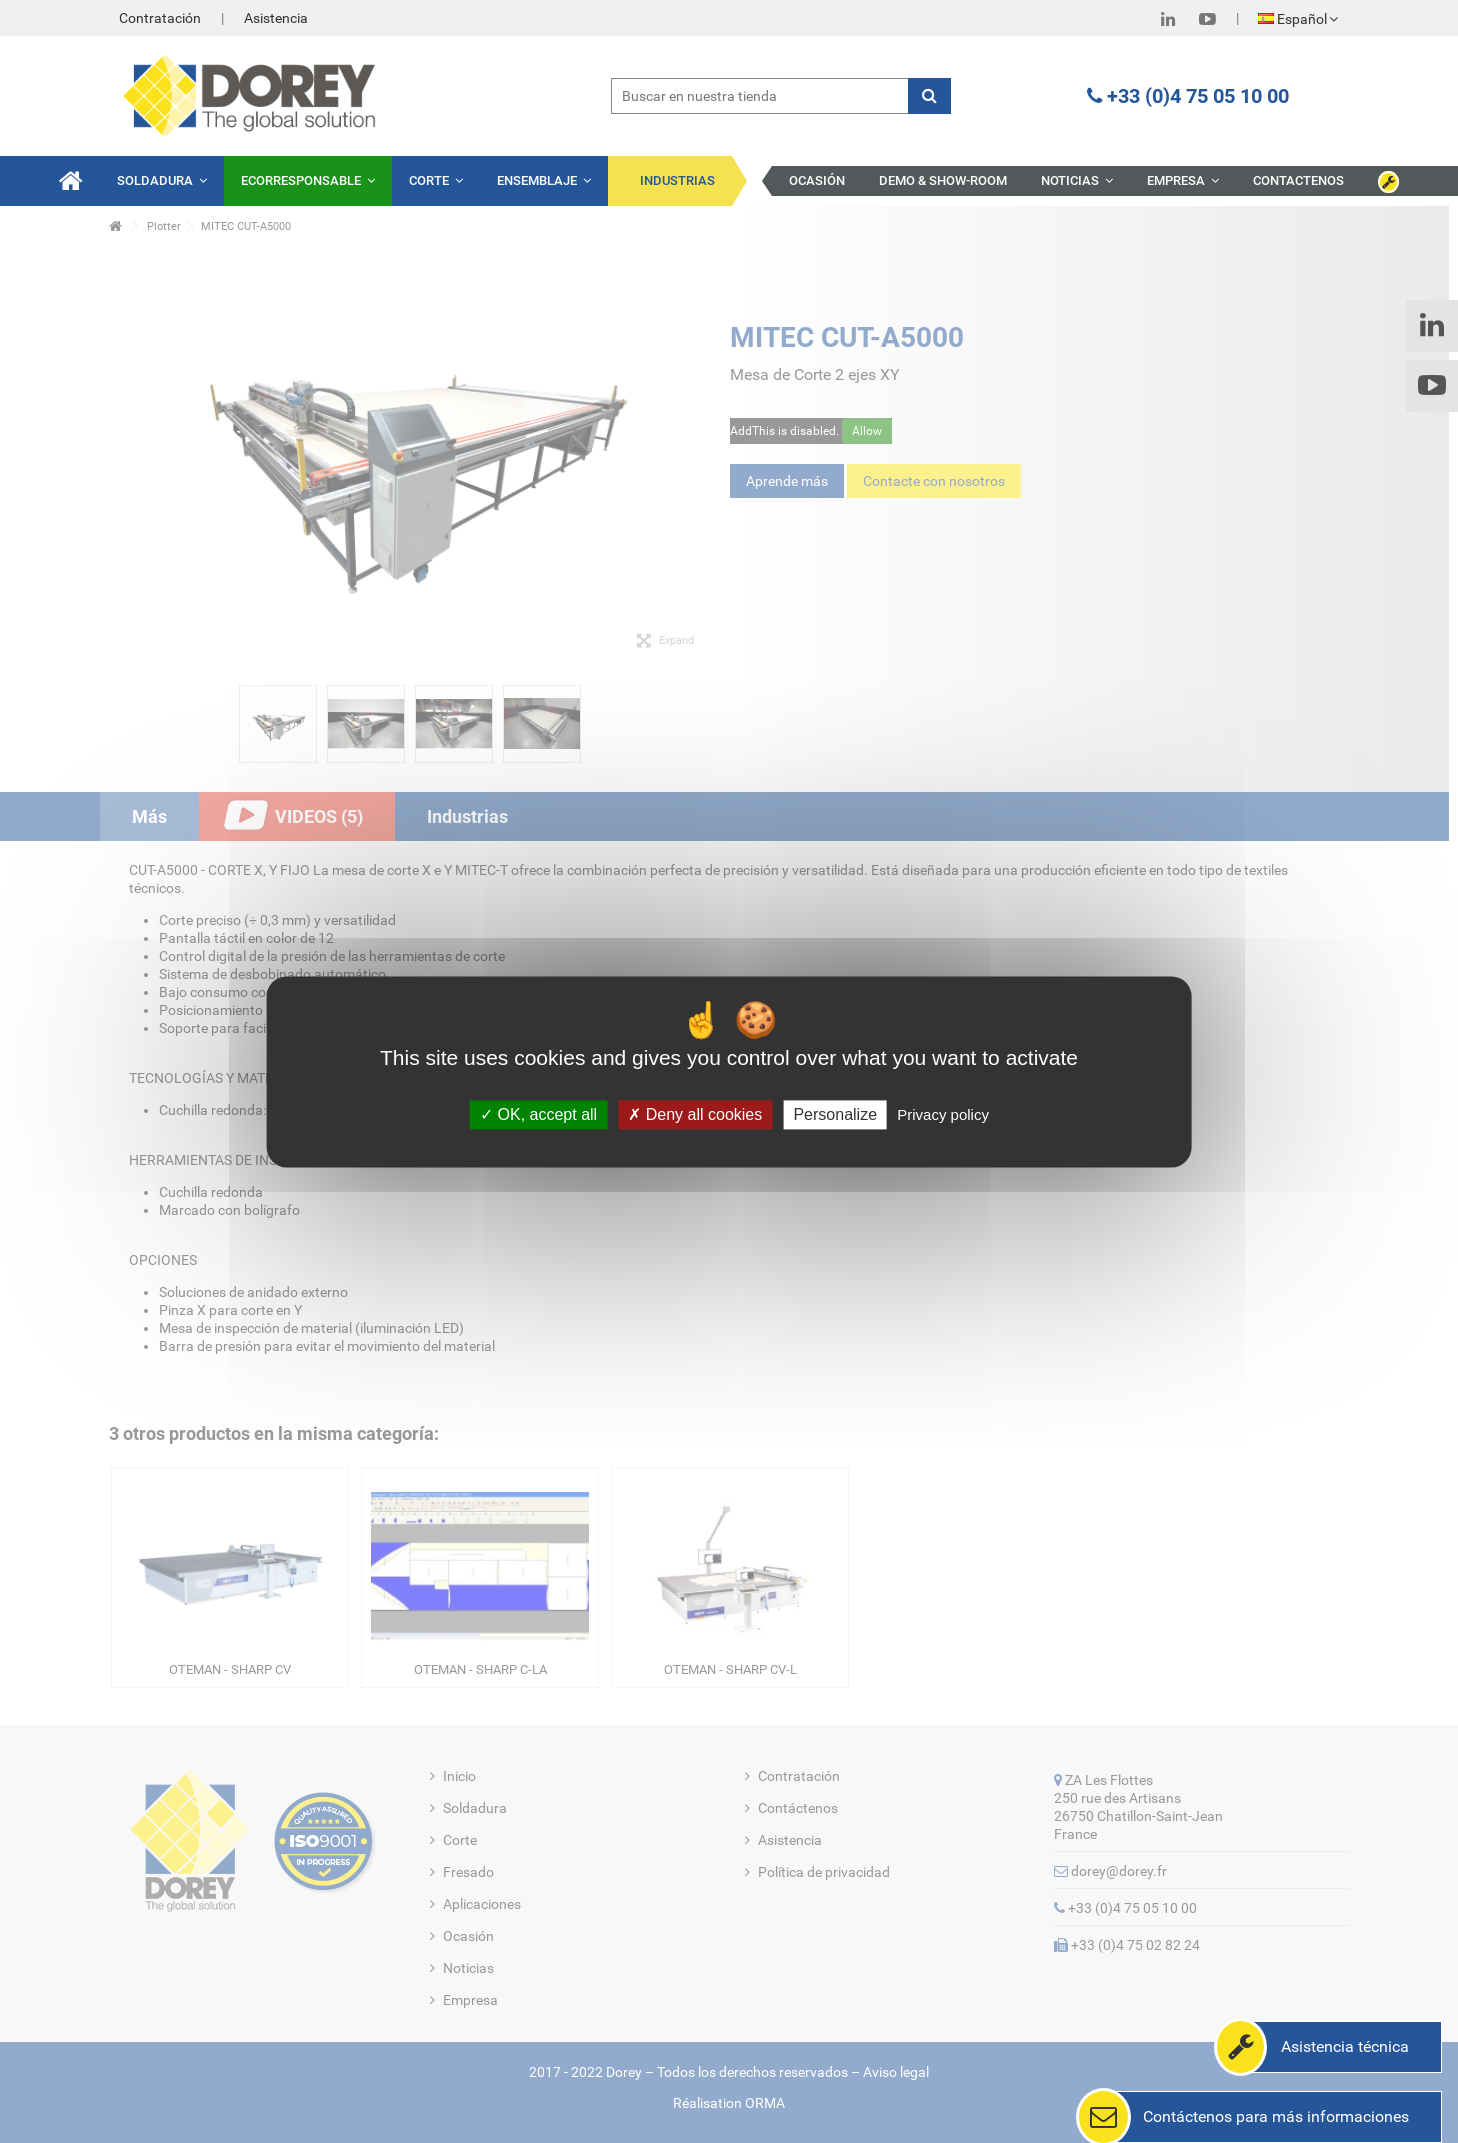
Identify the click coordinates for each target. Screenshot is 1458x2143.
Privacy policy (943, 1114)
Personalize (835, 1114)
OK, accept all (538, 1114)
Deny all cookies (695, 1114)
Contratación (160, 18)
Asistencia (276, 18)
